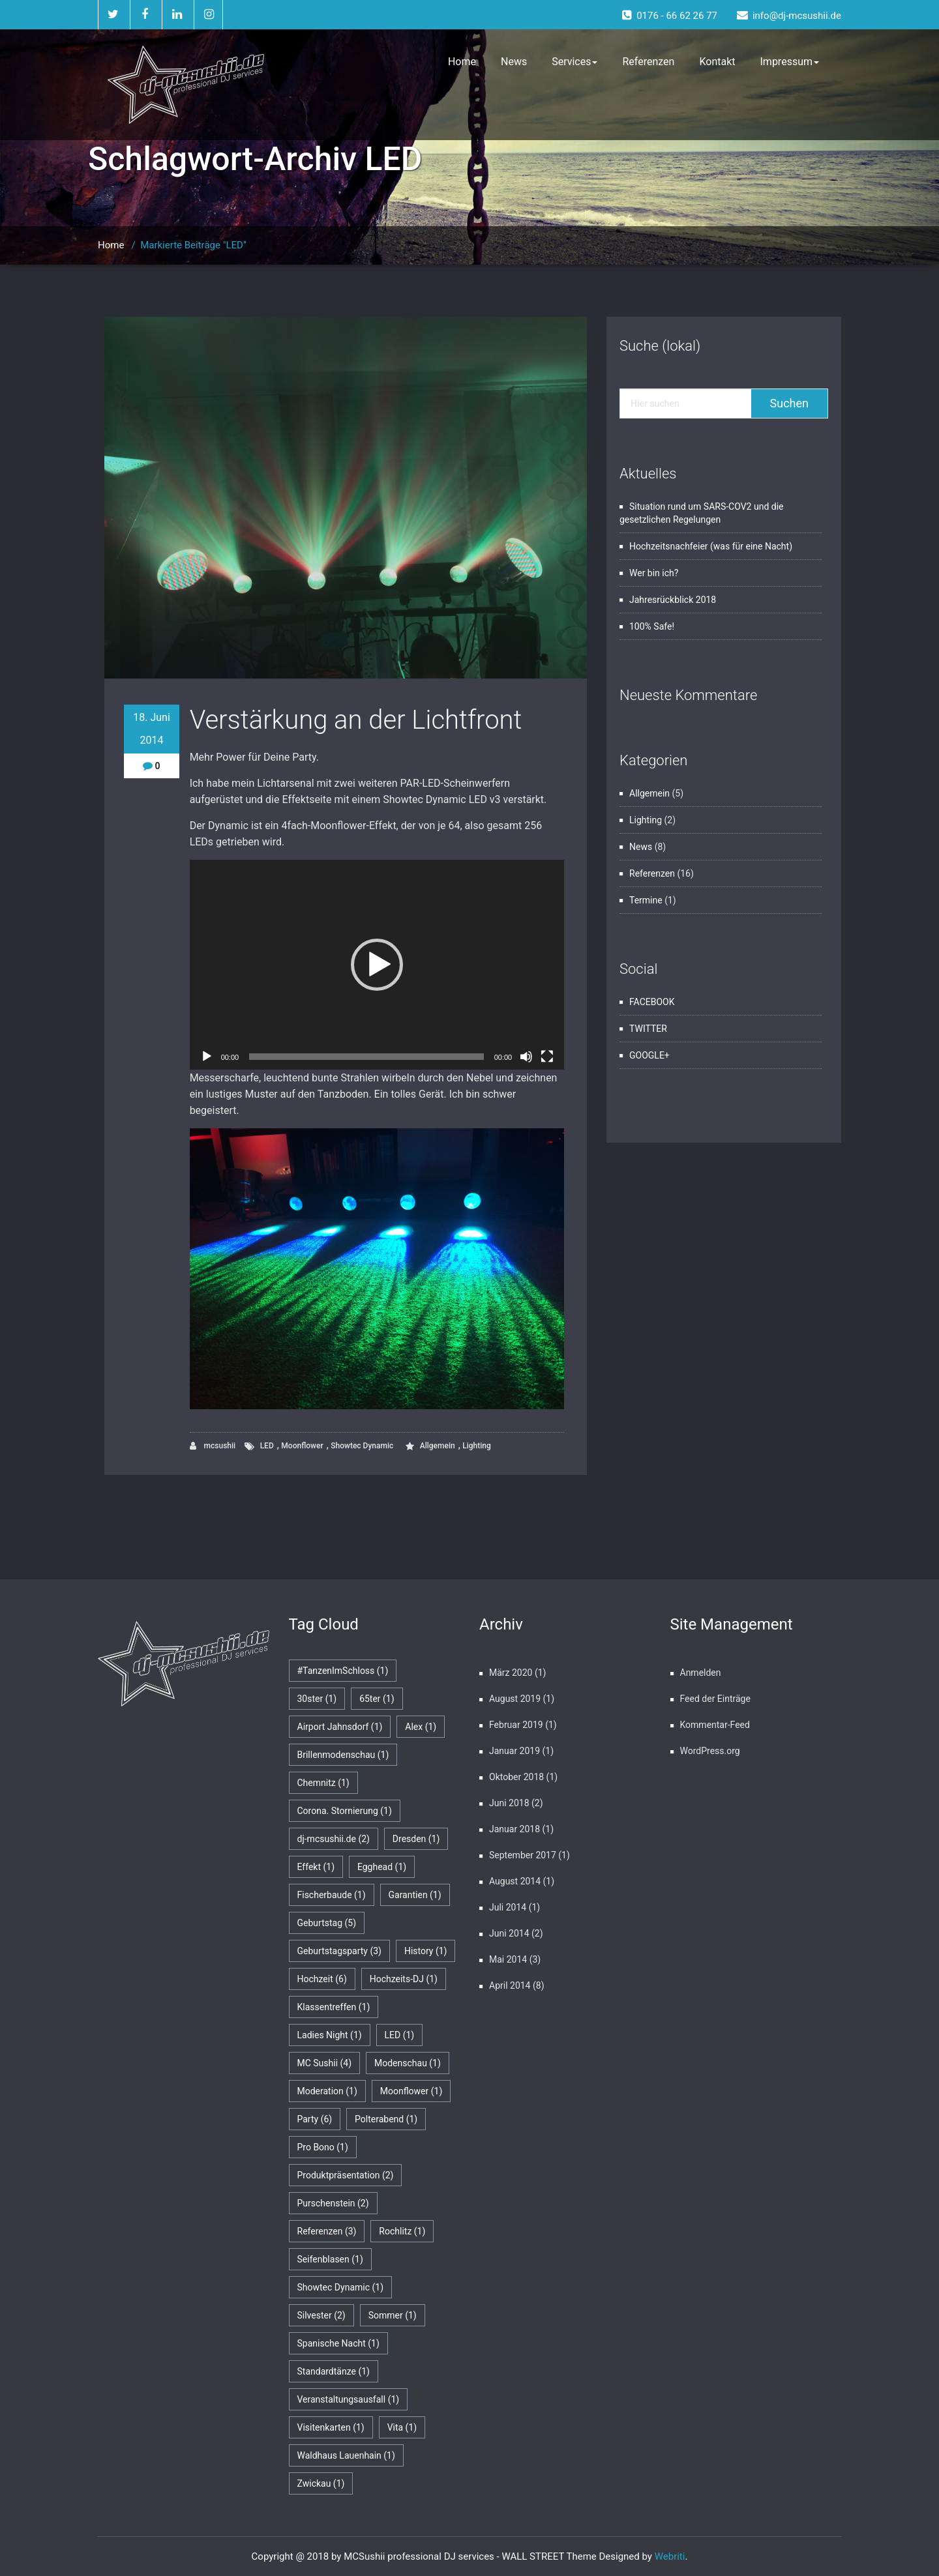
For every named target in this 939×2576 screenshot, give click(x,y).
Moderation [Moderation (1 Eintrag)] (327, 2091)
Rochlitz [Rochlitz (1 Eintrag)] (402, 2231)
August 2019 (515, 1698)
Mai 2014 (508, 1959)
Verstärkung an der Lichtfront (356, 720)
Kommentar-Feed (715, 1725)
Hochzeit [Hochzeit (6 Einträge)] (322, 1979)
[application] (377, 965)
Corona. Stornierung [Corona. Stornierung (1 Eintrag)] (344, 1811)
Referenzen (648, 61)
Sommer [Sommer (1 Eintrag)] (392, 2315)
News (514, 61)
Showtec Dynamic (362, 1445)
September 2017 (522, 1855)
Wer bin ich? (653, 573)
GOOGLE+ (649, 1055)
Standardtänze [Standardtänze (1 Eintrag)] (333, 2371)
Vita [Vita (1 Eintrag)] (402, 2427)
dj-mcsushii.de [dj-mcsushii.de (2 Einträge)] (333, 1839)
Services (574, 61)
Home (462, 61)
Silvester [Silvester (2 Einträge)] (321, 2315)
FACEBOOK (651, 1002)
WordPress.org (710, 1751)
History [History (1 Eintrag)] (425, 1951)
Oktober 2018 (516, 1777)
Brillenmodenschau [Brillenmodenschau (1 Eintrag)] (343, 1754)
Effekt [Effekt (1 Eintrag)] (316, 1867)
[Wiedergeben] (206, 1056)
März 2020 (510, 1672)
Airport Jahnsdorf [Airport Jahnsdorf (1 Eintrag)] (340, 1726)
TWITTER (648, 1028)
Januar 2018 (514, 1829)
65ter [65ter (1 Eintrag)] (377, 1698)
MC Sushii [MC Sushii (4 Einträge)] (324, 2063)
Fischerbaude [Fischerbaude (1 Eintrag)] (331, 1895)
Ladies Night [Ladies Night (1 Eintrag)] (329, 2035)
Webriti (670, 2556)
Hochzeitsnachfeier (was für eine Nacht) (710, 546)
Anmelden (700, 1672)
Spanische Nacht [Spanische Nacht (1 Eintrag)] (338, 2343)
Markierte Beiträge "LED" (193, 245)
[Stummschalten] (526, 1056)
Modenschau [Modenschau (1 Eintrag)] (407, 2063)
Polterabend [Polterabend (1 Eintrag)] (386, 2119)
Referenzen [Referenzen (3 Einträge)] (327, 2231)
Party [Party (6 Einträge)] (315, 2119)
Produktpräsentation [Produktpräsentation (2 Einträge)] (345, 2175)
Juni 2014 (509, 1933)
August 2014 (515, 1881)
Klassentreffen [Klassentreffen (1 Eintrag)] (333, 2007)
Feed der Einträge (715, 1698)
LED (267, 1445)
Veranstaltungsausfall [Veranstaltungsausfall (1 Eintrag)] (348, 2399)
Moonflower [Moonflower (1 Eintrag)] (411, 2091)
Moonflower (302, 1445)
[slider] (366, 1056)
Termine (646, 900)
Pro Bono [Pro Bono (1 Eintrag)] (322, 2147)
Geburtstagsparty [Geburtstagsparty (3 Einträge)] (339, 1951)
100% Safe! (651, 626)
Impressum (790, 61)
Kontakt (717, 61)
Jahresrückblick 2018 (672, 599)
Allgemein (437, 1445)
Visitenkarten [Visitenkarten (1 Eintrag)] (331, 2427)
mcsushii (213, 1446)
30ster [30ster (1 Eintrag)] (317, 1698)
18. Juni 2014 (151, 728)
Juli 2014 (507, 1907)
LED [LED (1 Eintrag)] (400, 2035)
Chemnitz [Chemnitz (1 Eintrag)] (323, 1783)
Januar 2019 (514, 1751)
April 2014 (510, 1985)
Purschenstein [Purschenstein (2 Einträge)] (333, 2203)
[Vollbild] (547, 1056)
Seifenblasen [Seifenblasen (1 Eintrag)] (330, 2259)
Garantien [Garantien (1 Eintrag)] (415, 1895)
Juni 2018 (509, 1803)
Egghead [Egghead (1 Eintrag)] (381, 1867)
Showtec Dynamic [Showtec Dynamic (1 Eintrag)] (340, 2287)
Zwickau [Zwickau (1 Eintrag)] (321, 2483)
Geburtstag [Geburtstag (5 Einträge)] (327, 1923)
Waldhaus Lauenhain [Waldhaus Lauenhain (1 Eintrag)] (346, 2455)
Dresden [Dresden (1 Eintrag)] (416, 1839)
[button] (377, 965)
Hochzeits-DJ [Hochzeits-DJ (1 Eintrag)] (404, 1979)
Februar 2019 (516, 1725)
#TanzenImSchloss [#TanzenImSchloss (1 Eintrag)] (343, 1670)
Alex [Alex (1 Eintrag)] (420, 1726)
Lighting (476, 1445)
